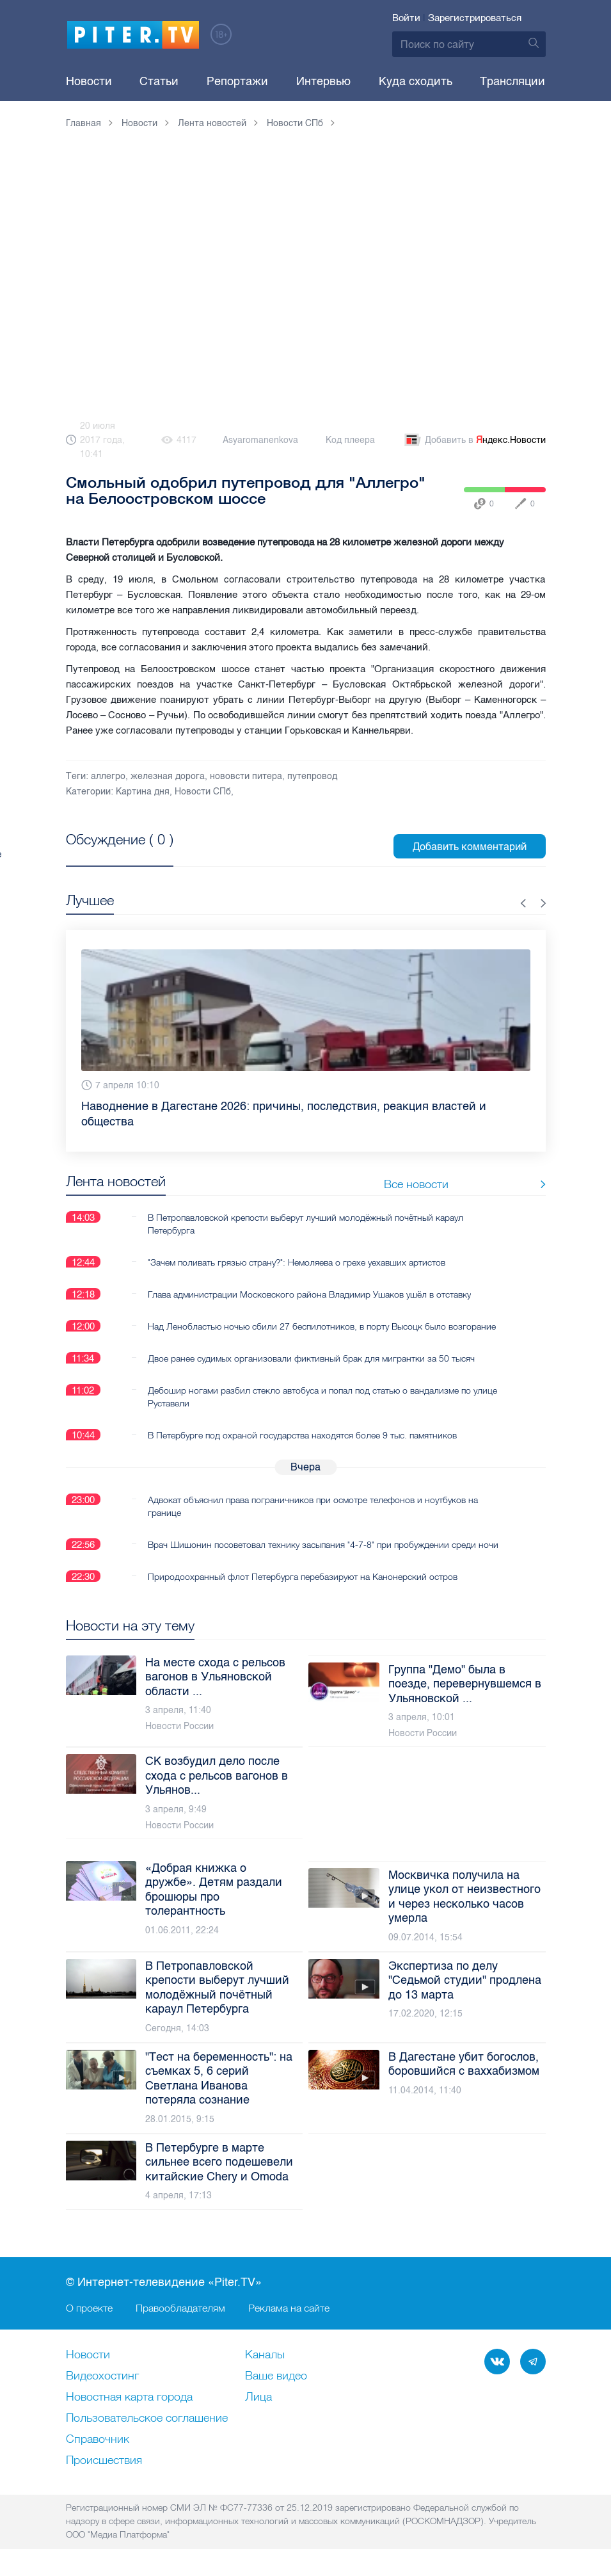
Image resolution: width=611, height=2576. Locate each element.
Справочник (97, 2439)
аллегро (108, 776)
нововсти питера (246, 776)
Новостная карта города (129, 2397)
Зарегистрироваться (474, 18)
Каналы (265, 2355)
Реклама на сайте (288, 2308)
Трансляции (512, 81)
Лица (258, 2397)
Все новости (506, 1184)
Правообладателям (180, 2308)
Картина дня (143, 791)
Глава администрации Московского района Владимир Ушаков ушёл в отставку (309, 1294)
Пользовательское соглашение (147, 2418)
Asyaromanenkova (260, 440)
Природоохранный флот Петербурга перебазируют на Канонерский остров (302, 1576)
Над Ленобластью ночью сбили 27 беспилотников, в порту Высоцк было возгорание (322, 1326)
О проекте (89, 2308)
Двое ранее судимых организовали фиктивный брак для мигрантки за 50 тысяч (311, 1358)
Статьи (159, 81)
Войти (406, 18)
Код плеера (350, 440)
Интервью (323, 81)
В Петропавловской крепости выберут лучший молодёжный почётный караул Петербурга (305, 1223)
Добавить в (474, 440)
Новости (89, 81)
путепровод (312, 776)
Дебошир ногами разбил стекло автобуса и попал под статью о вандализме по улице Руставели (322, 1396)
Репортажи (237, 81)
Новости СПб (203, 791)
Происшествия (104, 2460)
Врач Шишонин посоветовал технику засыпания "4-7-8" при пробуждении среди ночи (323, 1544)
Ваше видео (276, 2376)
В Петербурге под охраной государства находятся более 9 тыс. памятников (302, 1434)
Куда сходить (415, 81)
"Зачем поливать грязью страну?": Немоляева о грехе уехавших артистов (296, 1262)
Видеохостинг (102, 2376)
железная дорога (168, 776)
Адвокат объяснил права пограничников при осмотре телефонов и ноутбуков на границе (313, 1505)
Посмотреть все (107, 854)
